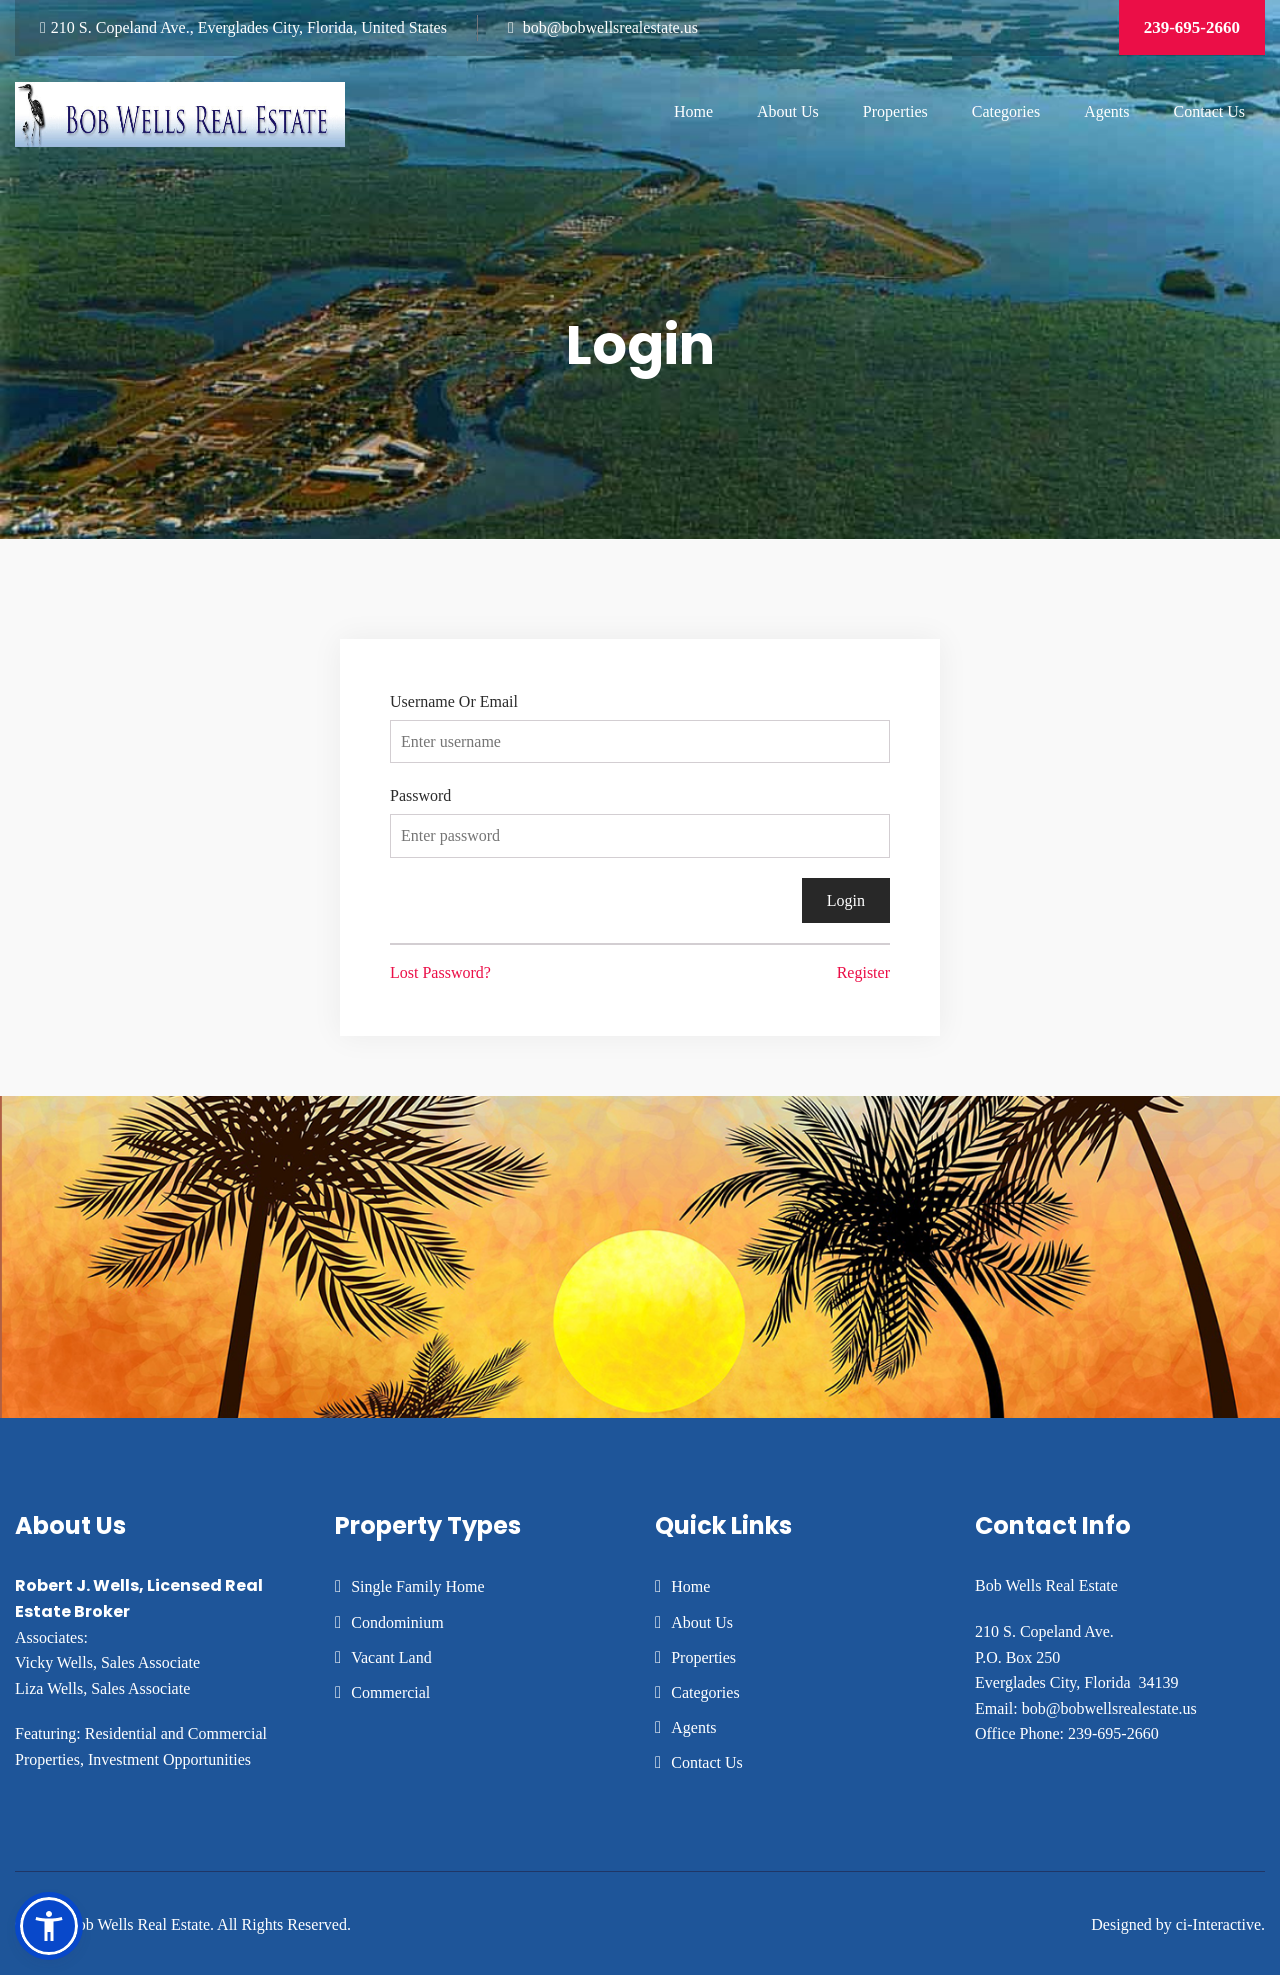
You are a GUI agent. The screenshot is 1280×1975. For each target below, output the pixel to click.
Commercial (390, 1692)
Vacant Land (391, 1657)
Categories (1006, 111)
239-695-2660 (1192, 27)
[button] (49, 1926)
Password (420, 795)
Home (693, 111)
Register (863, 972)
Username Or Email (454, 701)
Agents (1106, 111)
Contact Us (1209, 111)
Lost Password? (440, 972)
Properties (895, 111)
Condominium (397, 1622)
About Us (788, 111)
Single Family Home (417, 1586)
